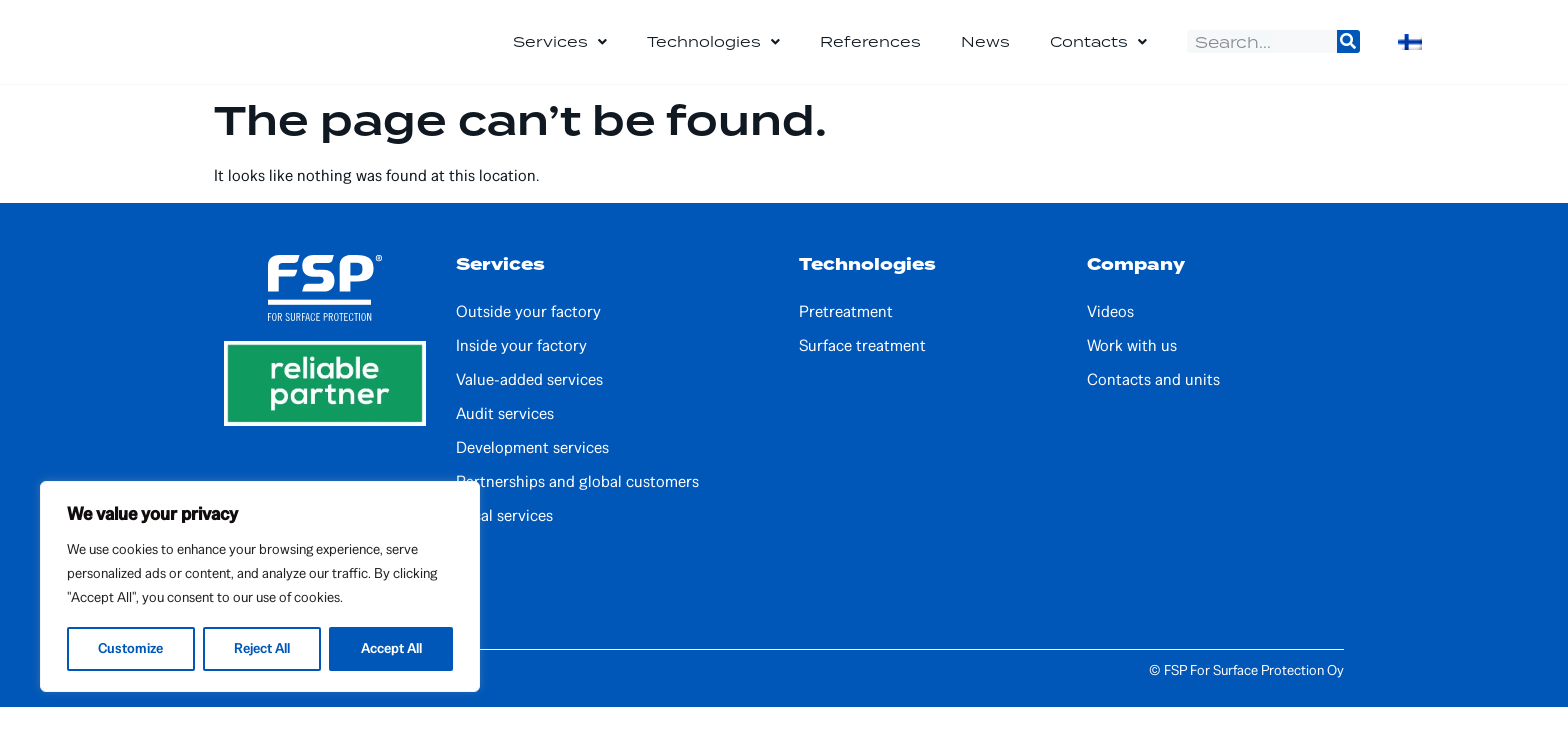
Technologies (713, 55)
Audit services (505, 439)
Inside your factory (521, 371)
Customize (131, 648)
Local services (504, 541)
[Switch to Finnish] (1410, 55)
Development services (532, 473)
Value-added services (529, 405)
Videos (1110, 337)
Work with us (1132, 371)
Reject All (261, 648)
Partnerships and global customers (577, 507)
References (870, 54)
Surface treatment (862, 371)
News (985, 54)
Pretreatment (846, 337)
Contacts (1098, 55)
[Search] (1348, 54)
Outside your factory (528, 337)
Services (560, 55)
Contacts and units (1153, 405)
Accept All (390, 648)
